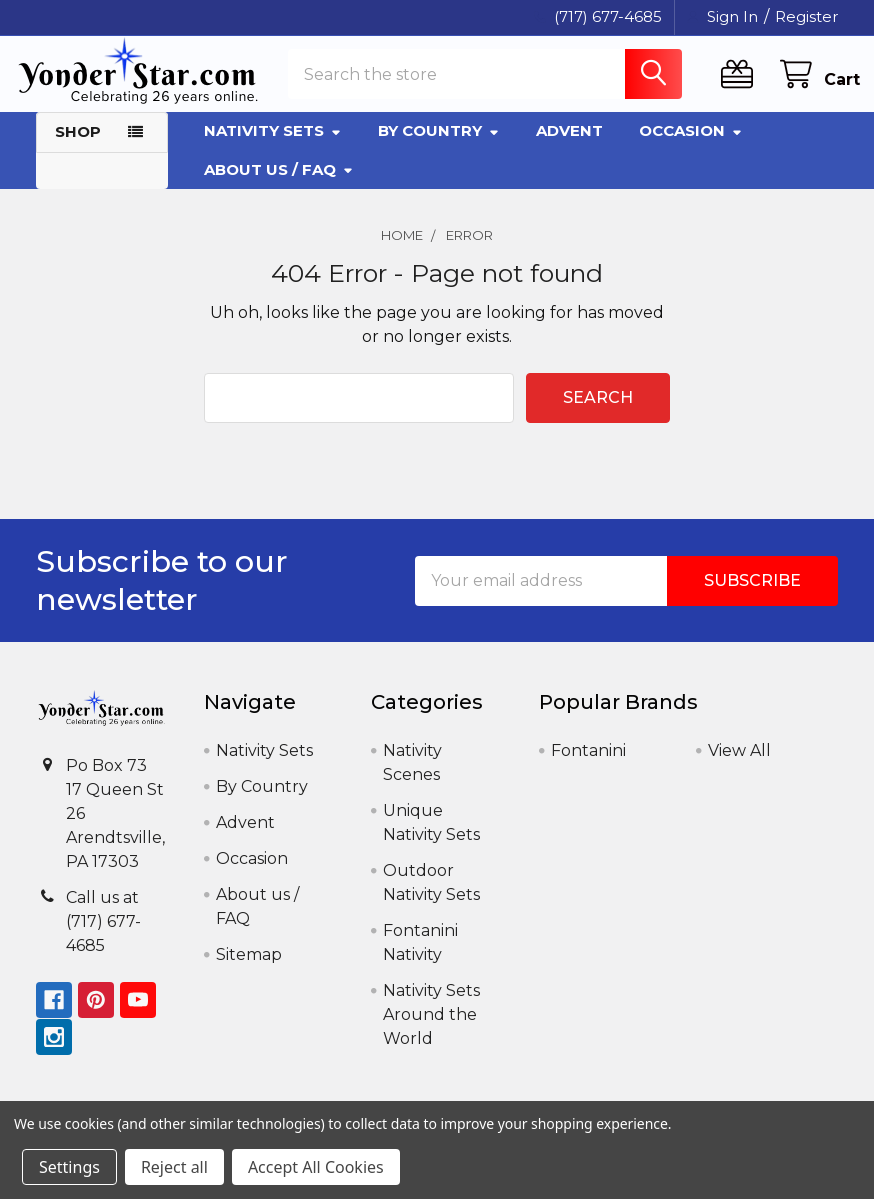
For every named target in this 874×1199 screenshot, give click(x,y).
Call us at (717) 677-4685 (103, 937)
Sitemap (249, 971)
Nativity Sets (273, 147)
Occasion (691, 147)
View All (739, 767)
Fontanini (588, 767)
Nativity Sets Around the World (431, 1031)
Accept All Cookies (316, 1167)
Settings (69, 1167)
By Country (439, 147)
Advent (569, 147)
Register (806, 16)
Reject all (174, 1167)
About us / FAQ (279, 185)
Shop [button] (78, 148)
